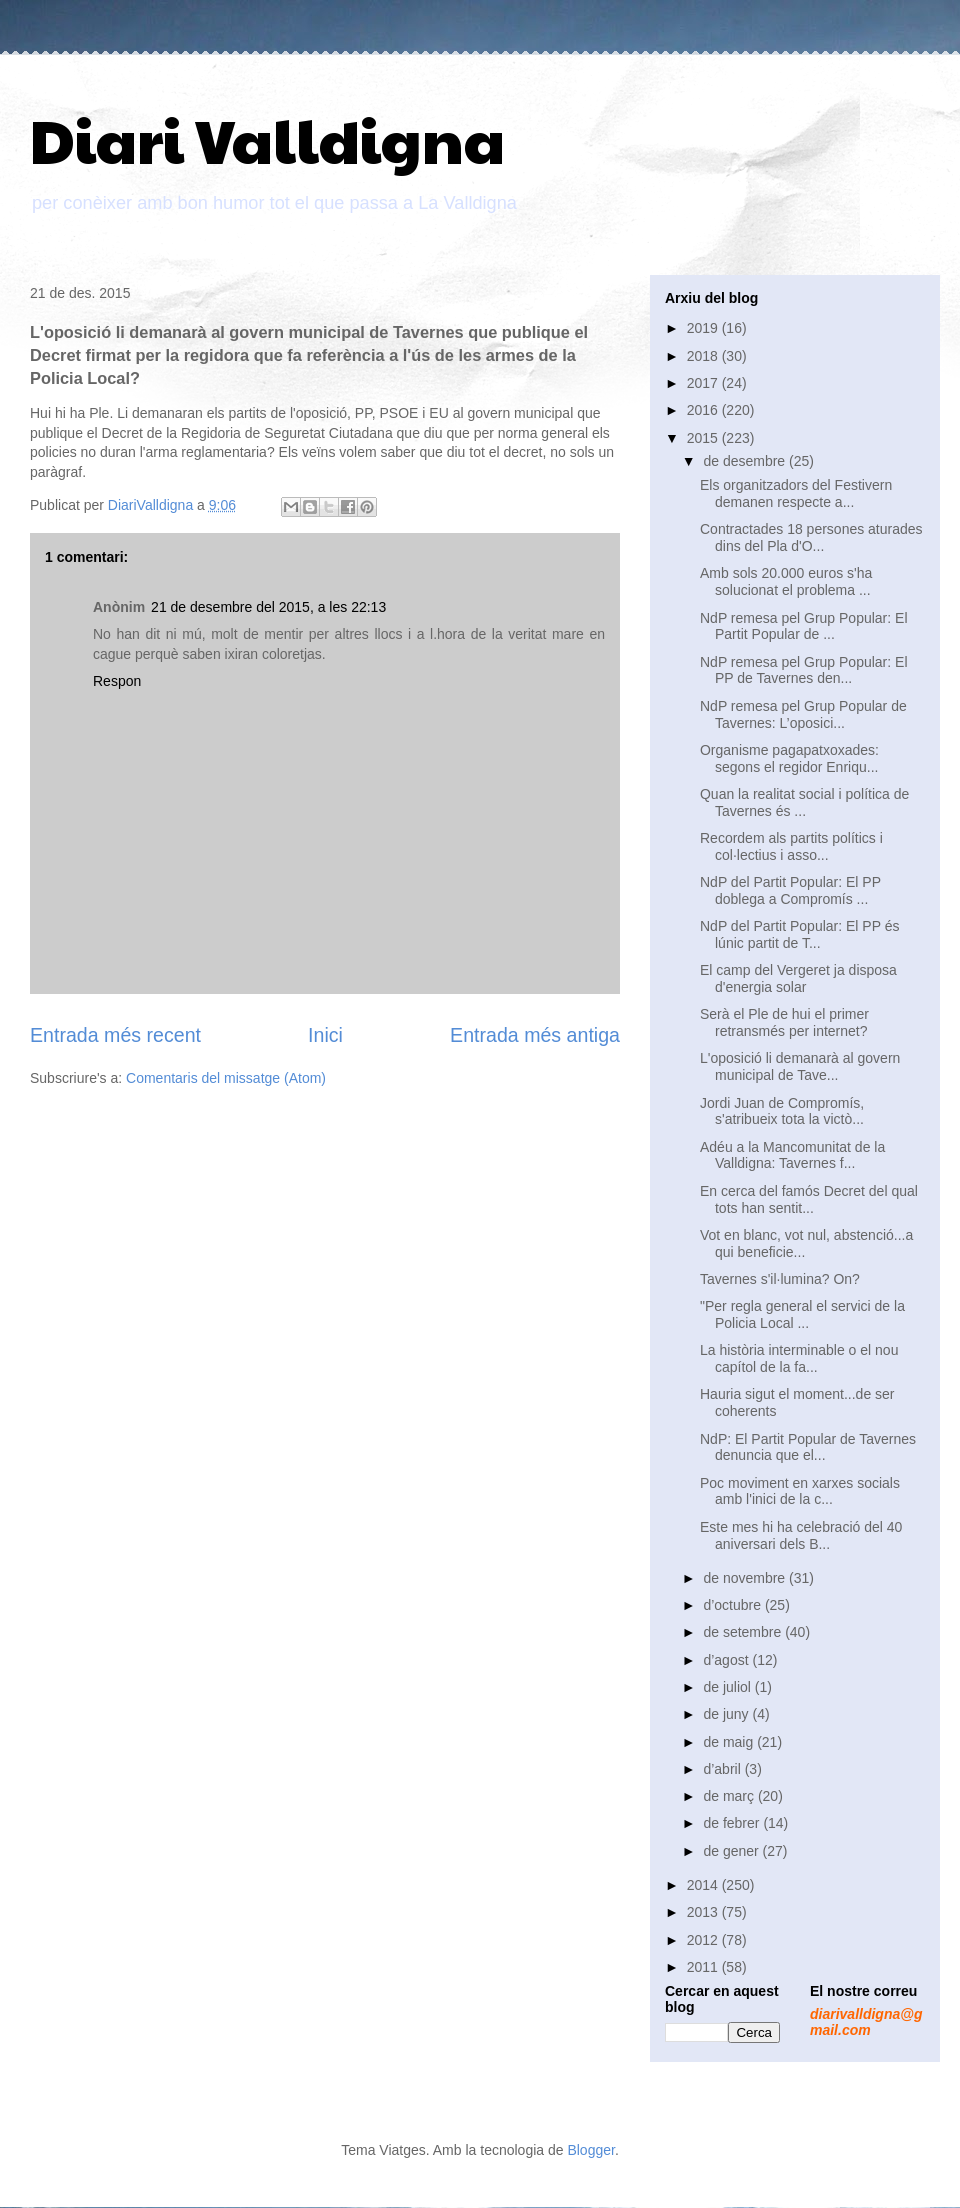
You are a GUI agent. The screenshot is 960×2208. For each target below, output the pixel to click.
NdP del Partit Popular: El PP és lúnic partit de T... (799, 934)
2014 (704, 1885)
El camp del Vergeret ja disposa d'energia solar (798, 978)
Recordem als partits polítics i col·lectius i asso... (791, 846)
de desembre (746, 461)
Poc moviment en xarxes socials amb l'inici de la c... (800, 1491)
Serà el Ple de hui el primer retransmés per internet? (784, 1022)
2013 (704, 1912)
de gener (732, 1851)
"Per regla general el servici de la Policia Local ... (802, 1314)
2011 (704, 1967)
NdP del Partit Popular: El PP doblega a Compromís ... (790, 890)
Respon (117, 681)
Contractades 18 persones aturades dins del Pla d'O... (811, 537)
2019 (704, 328)
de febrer (733, 1823)
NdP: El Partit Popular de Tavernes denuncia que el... (808, 1447)
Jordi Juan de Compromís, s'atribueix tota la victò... (782, 1111)
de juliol (728, 1687)
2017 (704, 383)
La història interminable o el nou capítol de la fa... (799, 1358)
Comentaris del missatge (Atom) (226, 1078)
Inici (325, 1035)
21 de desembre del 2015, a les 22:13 (268, 607)
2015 (704, 438)
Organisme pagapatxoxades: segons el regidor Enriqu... (789, 758)
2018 (704, 356)
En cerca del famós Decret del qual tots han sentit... (809, 1199)
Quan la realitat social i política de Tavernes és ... (804, 802)
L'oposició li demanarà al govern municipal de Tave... (800, 1066)
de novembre (746, 1578)
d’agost (727, 1660)
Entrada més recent (115, 1035)
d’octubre (733, 1605)
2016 (704, 410)
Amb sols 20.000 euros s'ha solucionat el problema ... (786, 581)
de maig (730, 1742)
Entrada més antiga (535, 1035)
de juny (727, 1714)
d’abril (723, 1769)
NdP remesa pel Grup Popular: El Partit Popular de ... (804, 626)
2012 (704, 1940)
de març (730, 1796)
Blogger (590, 2150)
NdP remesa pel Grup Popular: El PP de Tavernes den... (804, 670)
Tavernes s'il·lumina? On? (780, 1279)
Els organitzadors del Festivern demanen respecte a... (796, 493)
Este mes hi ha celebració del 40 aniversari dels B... (801, 1535)
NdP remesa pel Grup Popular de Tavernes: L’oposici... (803, 714)
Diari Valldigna (267, 139)
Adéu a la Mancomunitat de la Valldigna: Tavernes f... (792, 1155)
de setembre (744, 1632)
